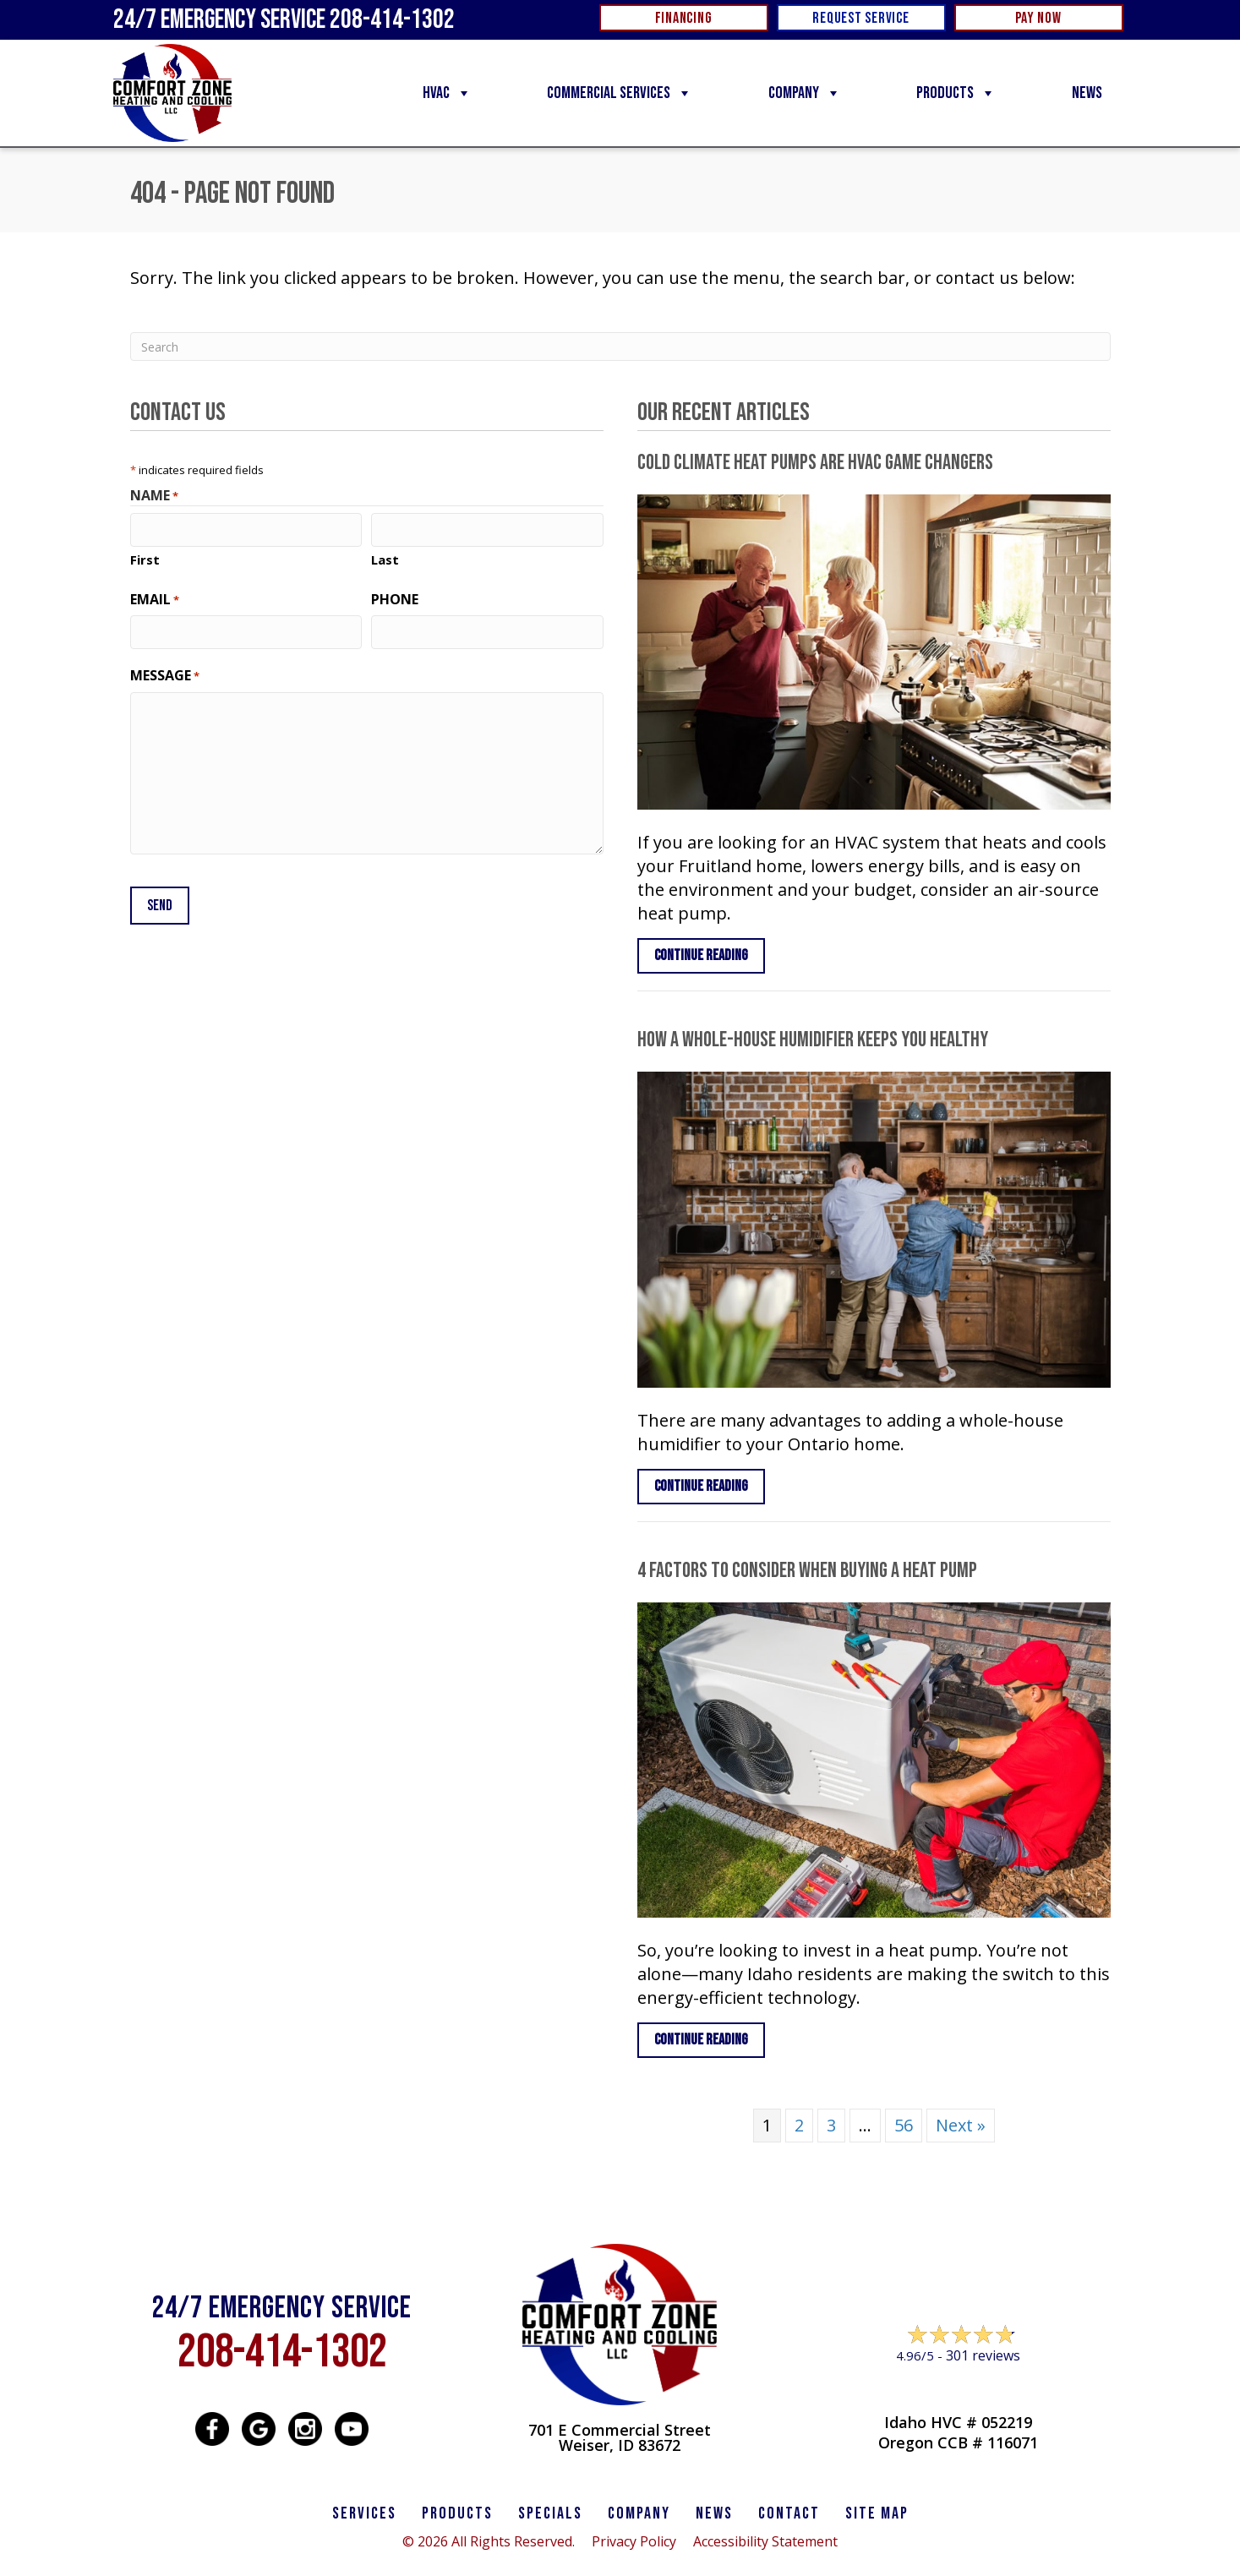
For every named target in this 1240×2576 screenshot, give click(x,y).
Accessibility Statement (765, 2541)
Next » (961, 2125)
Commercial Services (619, 93)
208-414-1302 (282, 2352)
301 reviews (983, 2355)
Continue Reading (709, 955)
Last (385, 558)
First (145, 558)
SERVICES (364, 2513)
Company (804, 93)
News (1087, 93)
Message (164, 674)
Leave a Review (957, 2388)
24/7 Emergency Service (284, 19)
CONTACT (789, 2513)
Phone (394, 598)
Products (956, 93)
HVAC (447, 93)
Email (154, 598)
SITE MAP (877, 2513)
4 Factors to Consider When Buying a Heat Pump (807, 1571)
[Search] (620, 346)
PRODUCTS (457, 2513)
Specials (550, 2513)
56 (903, 2125)
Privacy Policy (634, 2541)
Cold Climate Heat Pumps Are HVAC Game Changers (815, 463)
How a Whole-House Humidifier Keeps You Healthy (812, 1040)
